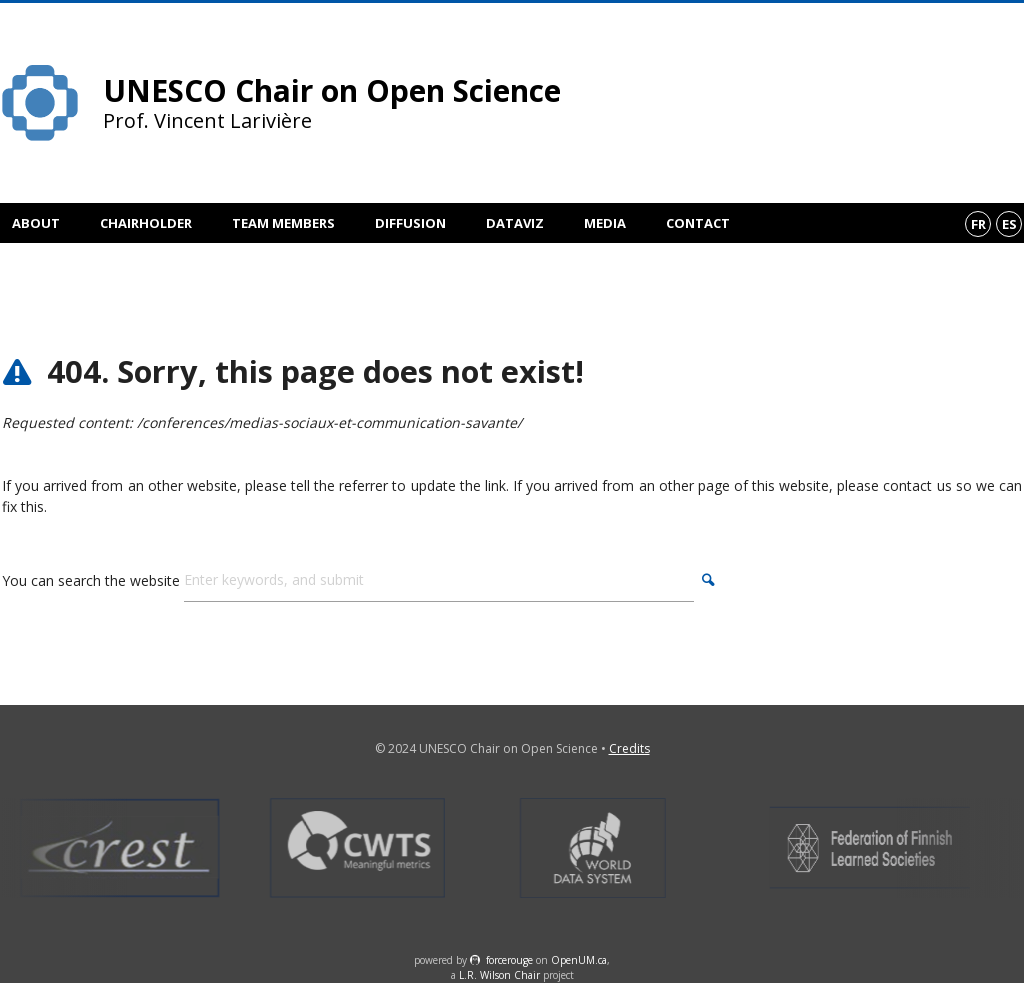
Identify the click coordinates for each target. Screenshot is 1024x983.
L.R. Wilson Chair (499, 975)
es (1009, 224)
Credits (629, 748)
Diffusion (410, 223)
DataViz (515, 223)
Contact (698, 223)
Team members (283, 223)
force (509, 960)
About (36, 223)
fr (978, 224)
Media (605, 223)
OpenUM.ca (579, 960)
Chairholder (146, 223)
